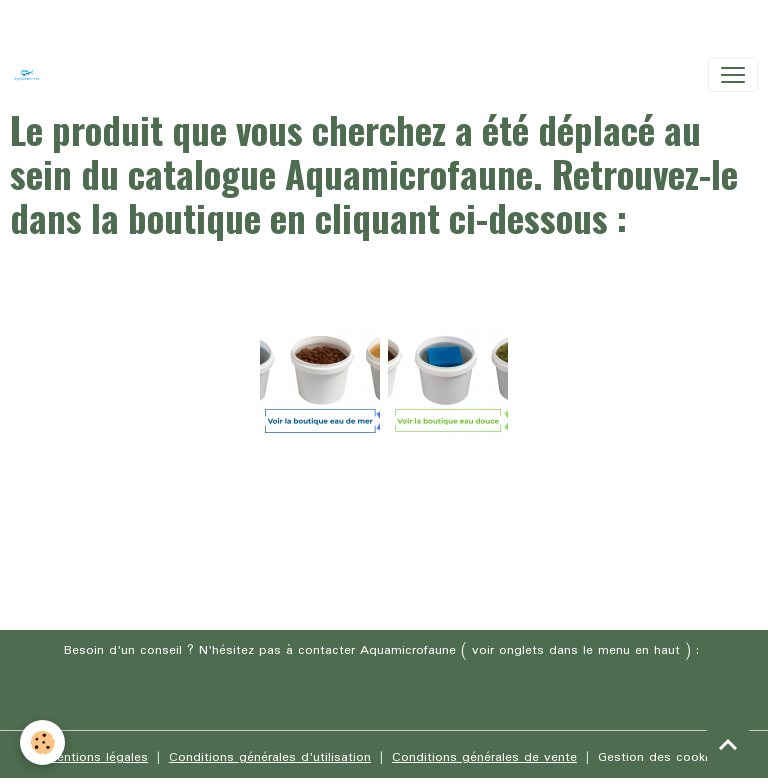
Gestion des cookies (660, 757)
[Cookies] (42, 742)
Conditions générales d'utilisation (270, 757)
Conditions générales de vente (484, 757)
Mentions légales (97, 757)
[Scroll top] (728, 744)
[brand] (31, 75)
